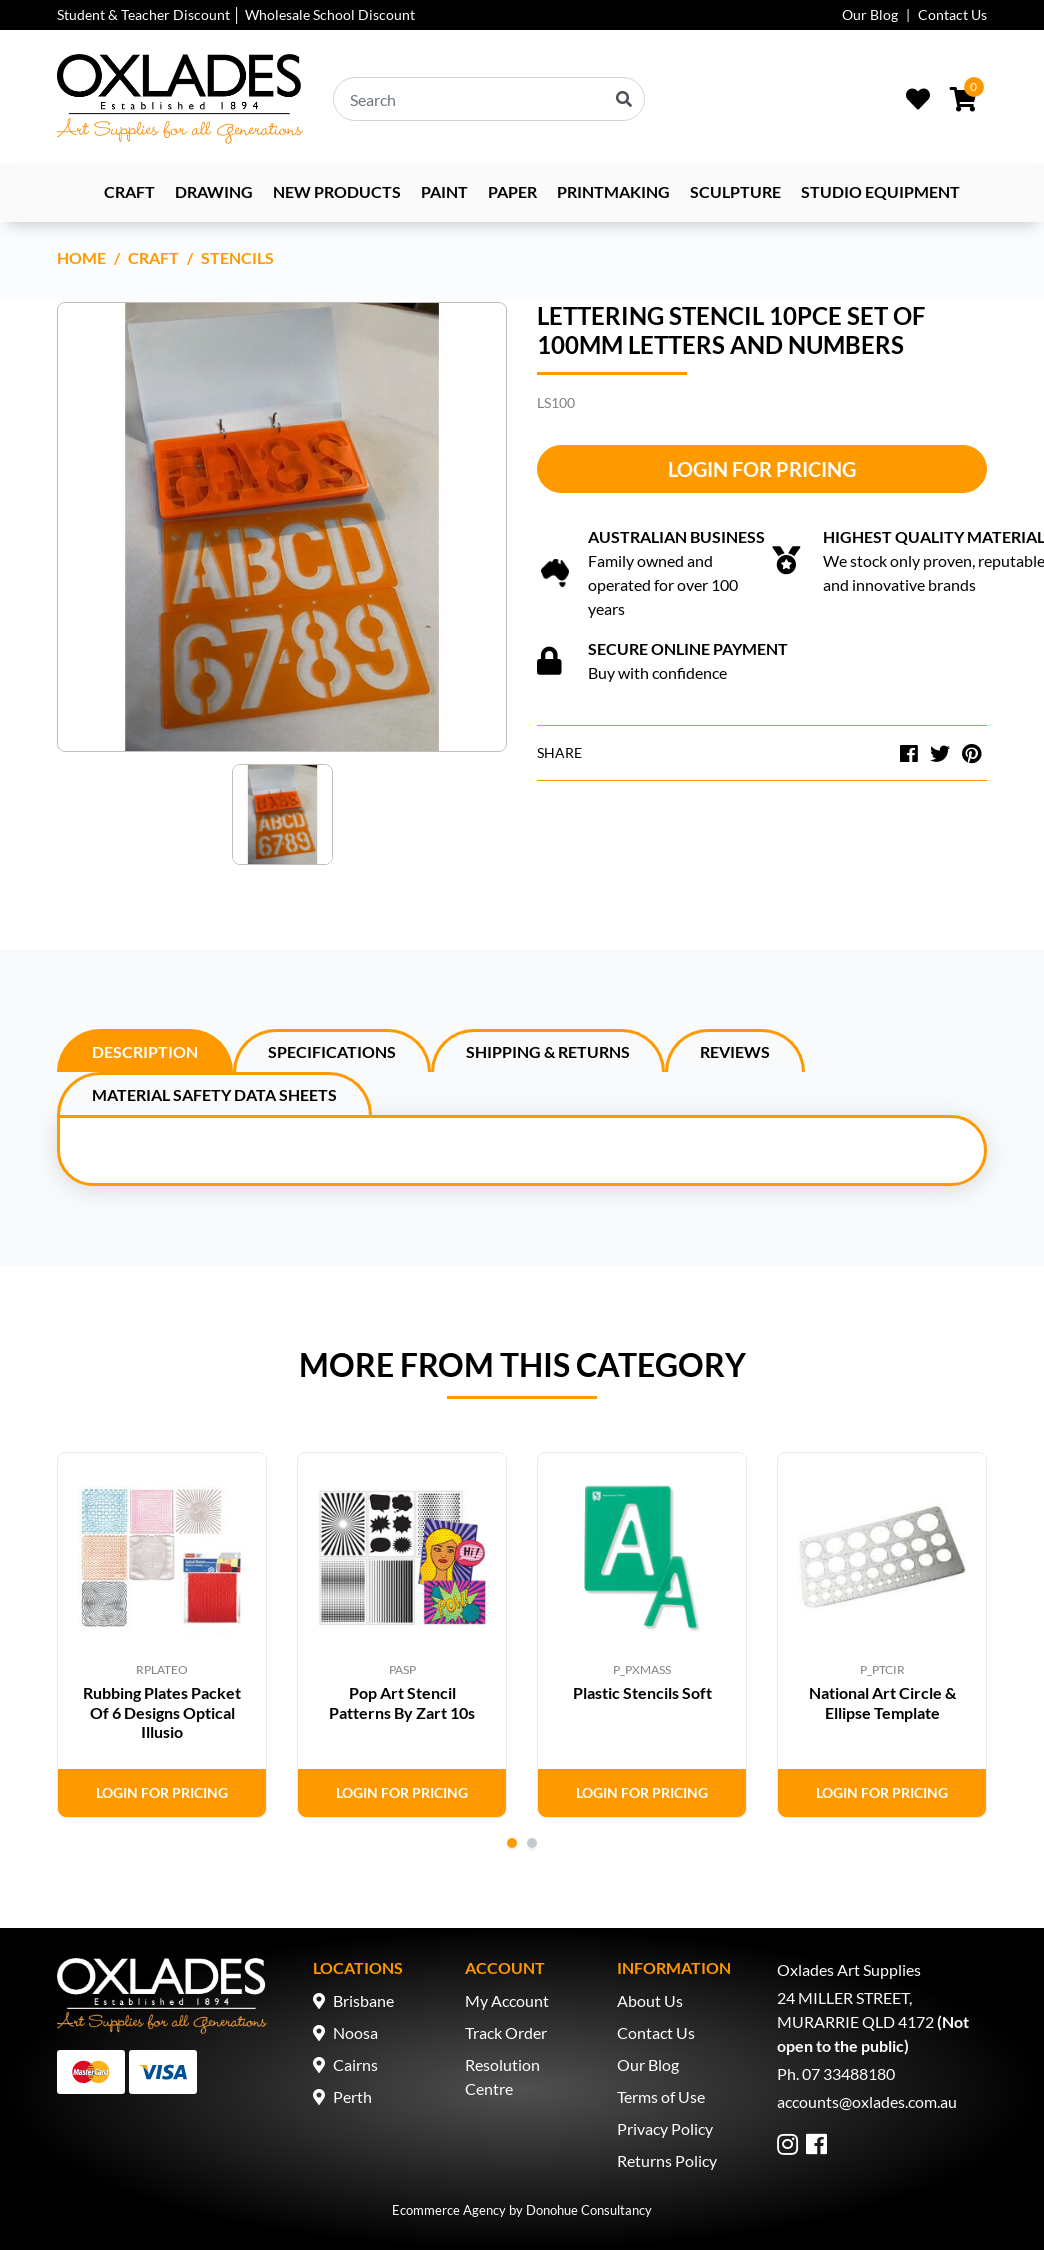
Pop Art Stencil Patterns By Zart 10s (402, 1702)
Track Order (506, 2032)
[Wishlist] (918, 99)
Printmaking (613, 191)
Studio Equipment (880, 191)
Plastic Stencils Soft (642, 1692)
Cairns (355, 2064)
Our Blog (870, 14)
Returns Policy (667, 2160)
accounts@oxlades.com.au (867, 2101)
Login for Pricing (762, 469)
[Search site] (624, 99)
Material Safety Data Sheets (214, 1094)
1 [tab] (512, 1843)
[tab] (145, 1050)
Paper (512, 191)
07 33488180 (848, 2073)
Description (145, 1051)
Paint (444, 191)
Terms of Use (661, 2096)
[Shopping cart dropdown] (963, 99)
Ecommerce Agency (449, 2210)
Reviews (735, 1051)
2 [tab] (532, 1843)
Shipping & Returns (548, 1051)
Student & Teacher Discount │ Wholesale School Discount (236, 14)
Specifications (332, 1051)
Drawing (214, 191)
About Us (650, 2000)
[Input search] (489, 99)
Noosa (355, 2032)
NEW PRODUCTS (337, 191)
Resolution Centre (502, 2076)
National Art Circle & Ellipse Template (882, 1702)
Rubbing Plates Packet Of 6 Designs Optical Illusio (162, 1711)
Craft (129, 191)
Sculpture (735, 191)
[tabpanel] (162, 1635)
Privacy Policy (665, 2128)
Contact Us (952, 14)
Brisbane (363, 2000)
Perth (352, 2096)
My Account (507, 2000)
